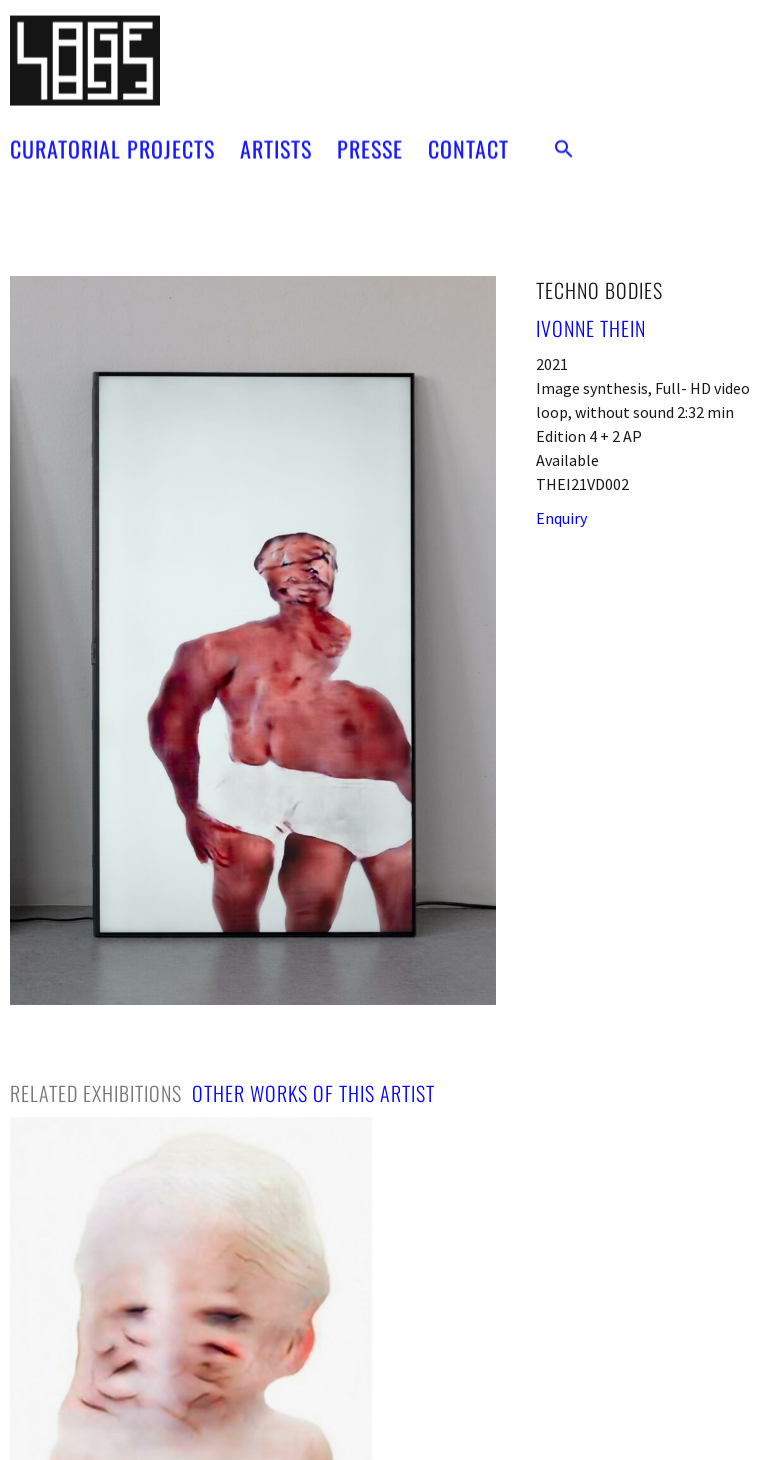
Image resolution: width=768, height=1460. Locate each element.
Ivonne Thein (591, 328)
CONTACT (468, 134)
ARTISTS (276, 134)
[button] (564, 134)
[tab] (96, 1093)
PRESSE (370, 134)
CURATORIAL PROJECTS (112, 134)
